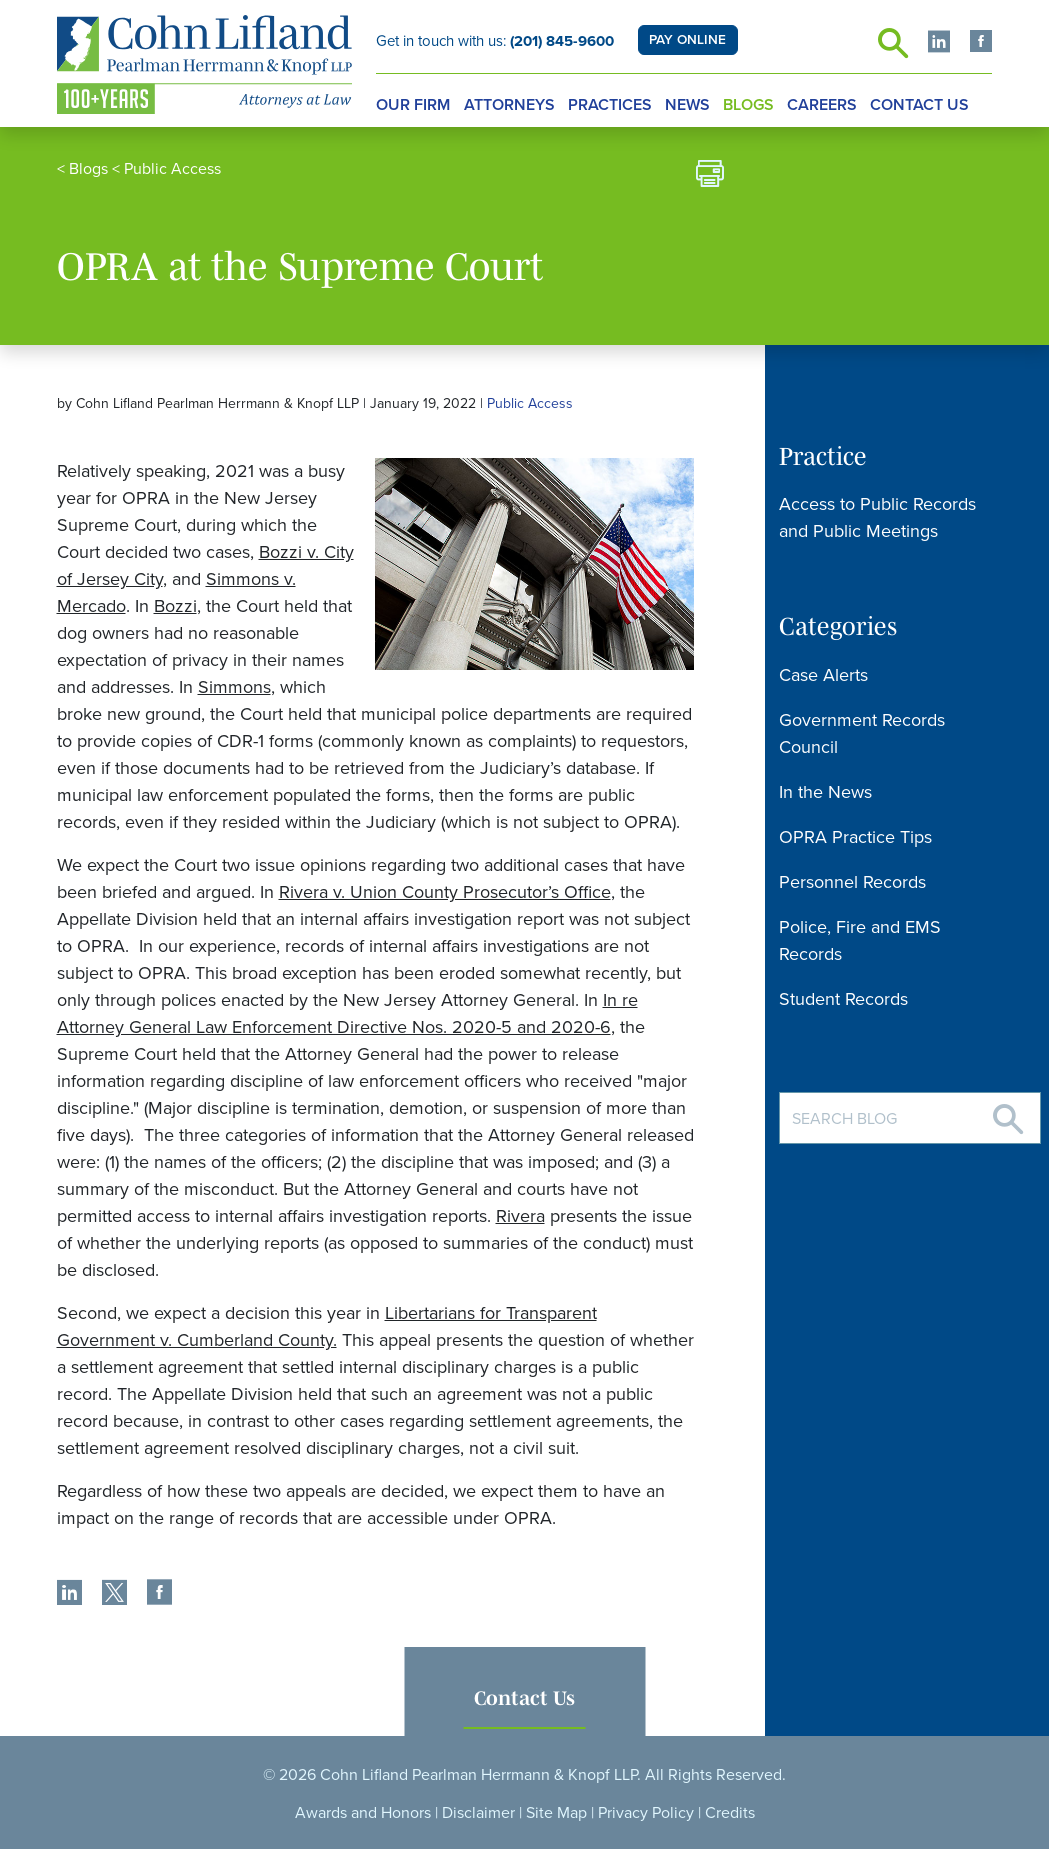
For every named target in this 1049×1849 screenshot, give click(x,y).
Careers (822, 105)
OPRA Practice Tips (855, 837)
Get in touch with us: (495, 41)
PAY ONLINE (687, 40)
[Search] (1008, 1111)
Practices (610, 105)
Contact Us (919, 105)
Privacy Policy (646, 1813)
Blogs (748, 105)
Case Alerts (823, 675)
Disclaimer (478, 1813)
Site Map (556, 1813)
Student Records (843, 999)
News (687, 105)
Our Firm (413, 105)
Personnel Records (852, 882)
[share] (69, 1595)
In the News (825, 792)
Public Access (172, 169)
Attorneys (509, 105)
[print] (710, 176)
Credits (730, 1813)
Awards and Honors (363, 1813)
